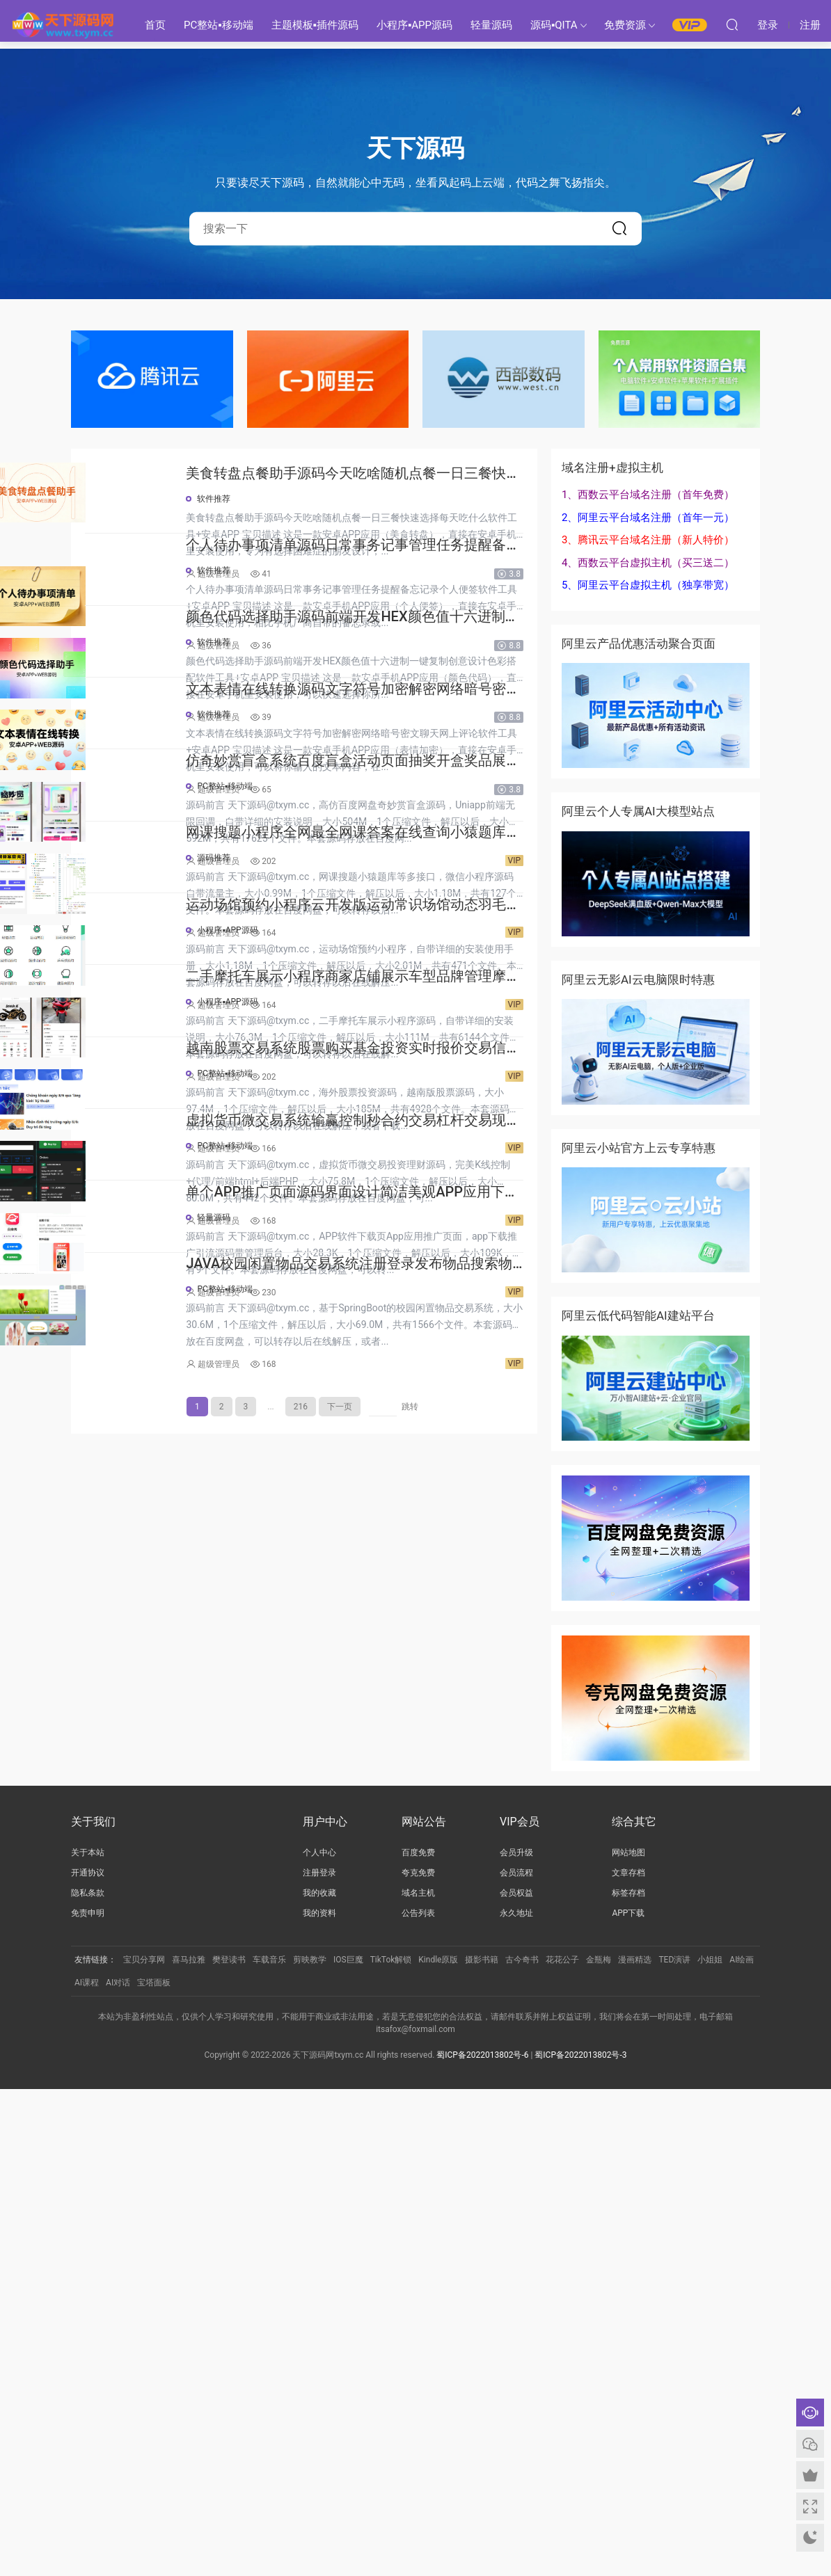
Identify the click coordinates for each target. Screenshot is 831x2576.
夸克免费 (418, 2360)
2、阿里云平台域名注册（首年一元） (648, 517)
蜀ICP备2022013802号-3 (580, 2542)
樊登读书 (229, 2447)
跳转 (410, 2225)
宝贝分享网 (144, 2447)
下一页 (339, 2225)
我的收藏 (319, 2380)
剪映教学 (309, 2447)
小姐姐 (709, 2447)
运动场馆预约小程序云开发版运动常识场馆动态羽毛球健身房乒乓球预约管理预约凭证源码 (401, 1350)
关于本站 (87, 2340)
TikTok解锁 (391, 2447)
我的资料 (319, 2401)
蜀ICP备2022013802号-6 (482, 2542)
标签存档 (628, 2380)
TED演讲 (674, 2447)
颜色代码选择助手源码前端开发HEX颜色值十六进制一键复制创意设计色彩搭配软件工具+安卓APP (401, 766)
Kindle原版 (438, 2447)
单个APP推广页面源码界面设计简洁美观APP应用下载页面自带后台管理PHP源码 (401, 1935)
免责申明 (87, 2401)
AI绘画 (741, 2447)
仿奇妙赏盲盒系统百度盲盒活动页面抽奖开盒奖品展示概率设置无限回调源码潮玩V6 (401, 1058)
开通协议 (87, 2360)
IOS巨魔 (348, 2447)
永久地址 (516, 2401)
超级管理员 (316, 574)
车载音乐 (269, 2447)
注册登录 (319, 2360)
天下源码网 (62, 24)
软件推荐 (311, 499)
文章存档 (628, 2360)
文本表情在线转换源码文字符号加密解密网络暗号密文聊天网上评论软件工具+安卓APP (401, 912)
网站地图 (628, 2340)
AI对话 (118, 2470)
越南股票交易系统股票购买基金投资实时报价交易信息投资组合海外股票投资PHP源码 (401, 1642)
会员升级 (516, 2340)
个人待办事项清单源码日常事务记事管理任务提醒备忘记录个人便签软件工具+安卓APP (401, 620)
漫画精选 (634, 2447)
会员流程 (516, 2360)
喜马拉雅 (188, 2447)
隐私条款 (87, 2380)
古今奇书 (522, 2447)
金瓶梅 (598, 2447)
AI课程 (86, 2470)
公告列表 (418, 2401)
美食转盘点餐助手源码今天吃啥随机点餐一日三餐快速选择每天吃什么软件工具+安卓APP (401, 474)
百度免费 (418, 2340)
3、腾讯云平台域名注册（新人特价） (648, 540)
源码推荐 (311, 1229)
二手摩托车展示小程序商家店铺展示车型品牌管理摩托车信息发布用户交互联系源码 (401, 1496)
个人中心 (319, 2340)
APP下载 (628, 2401)
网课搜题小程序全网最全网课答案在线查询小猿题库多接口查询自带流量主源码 (401, 1204)
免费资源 (625, 25)
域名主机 (418, 2380)
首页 (155, 25)
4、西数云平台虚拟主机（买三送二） (648, 563)
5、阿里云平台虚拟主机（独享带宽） (648, 585)
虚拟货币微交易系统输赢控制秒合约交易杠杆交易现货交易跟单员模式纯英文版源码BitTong (401, 1788)
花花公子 (562, 2447)
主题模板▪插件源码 (314, 25)
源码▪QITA (554, 25)
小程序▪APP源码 (414, 25)
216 (301, 2225)
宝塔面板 (154, 2470)
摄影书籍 (481, 2447)
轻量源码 (491, 25)
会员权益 (516, 2380)
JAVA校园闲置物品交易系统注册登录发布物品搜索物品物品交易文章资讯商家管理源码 (401, 2081)
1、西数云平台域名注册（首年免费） (648, 494)
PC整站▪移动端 (218, 25)
